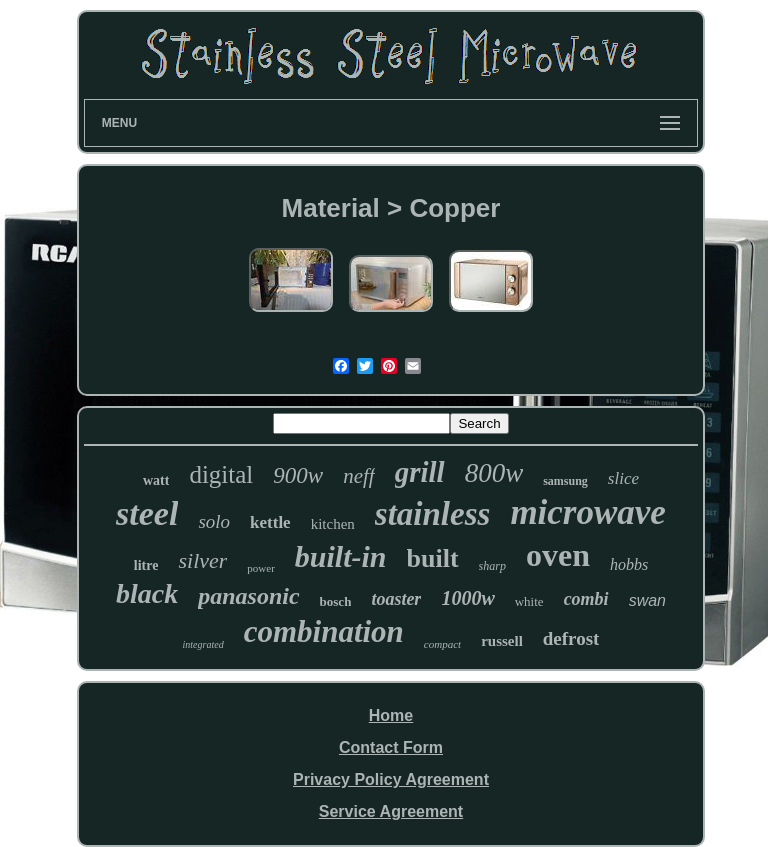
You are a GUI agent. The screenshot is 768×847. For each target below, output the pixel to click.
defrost (571, 638)
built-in (341, 556)
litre (146, 565)
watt (156, 480)
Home (391, 715)
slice (623, 478)
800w (494, 473)
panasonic (248, 596)
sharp (492, 566)
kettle (270, 522)
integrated (203, 644)
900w (298, 475)
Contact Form (391, 747)
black (147, 593)
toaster (396, 599)
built (433, 558)
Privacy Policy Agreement (391, 779)
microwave (588, 512)
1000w (467, 598)
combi (586, 599)
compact (442, 644)
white (529, 601)
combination (324, 631)
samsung (565, 481)
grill (420, 472)
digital (221, 474)
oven (558, 555)
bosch (336, 601)
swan (647, 600)
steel (147, 513)
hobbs (629, 564)
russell (502, 641)
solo (214, 521)
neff (359, 476)
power (261, 568)
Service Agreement (391, 811)
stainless (433, 514)
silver (202, 560)
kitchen (333, 524)
